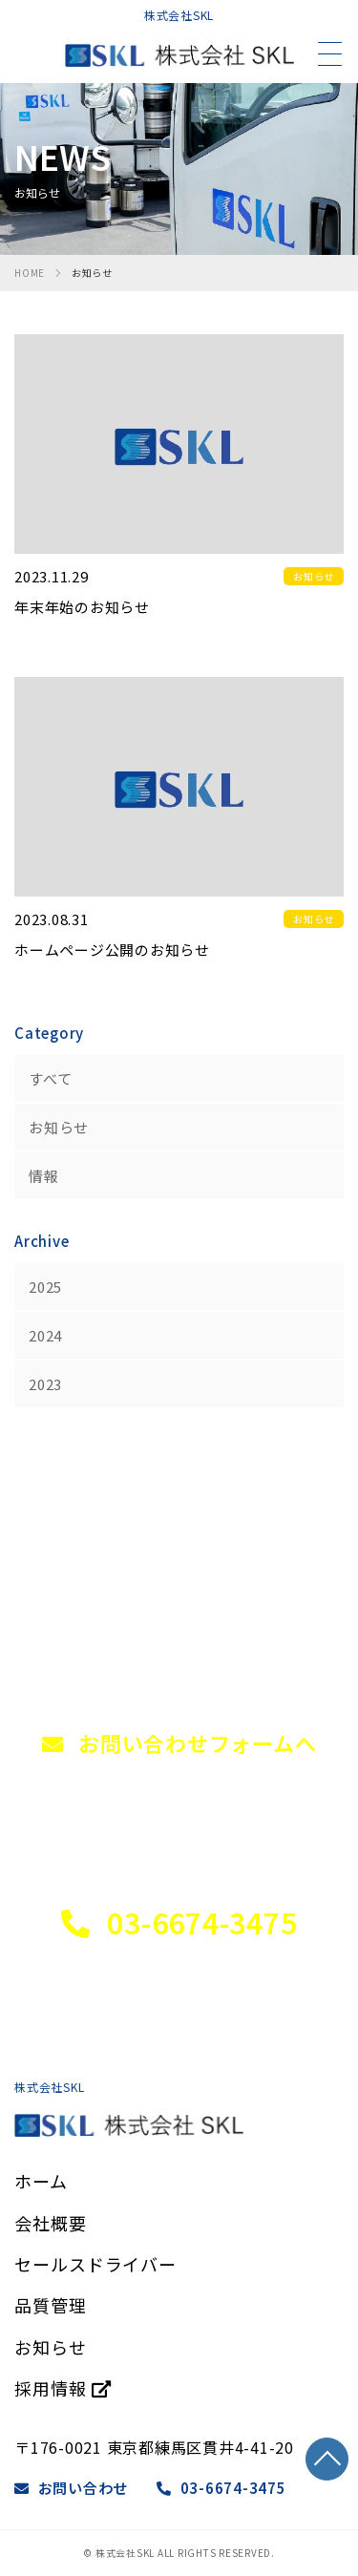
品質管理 (50, 2304)
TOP (326, 2459)
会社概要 (50, 2222)
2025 (45, 1287)
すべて (50, 1078)
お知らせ (59, 1127)
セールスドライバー (95, 2263)
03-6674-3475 (221, 2488)
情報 (44, 1176)
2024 (45, 1335)
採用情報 (62, 2387)
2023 (45, 1384)
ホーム (41, 2180)
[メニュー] (329, 54)
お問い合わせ (71, 2488)
